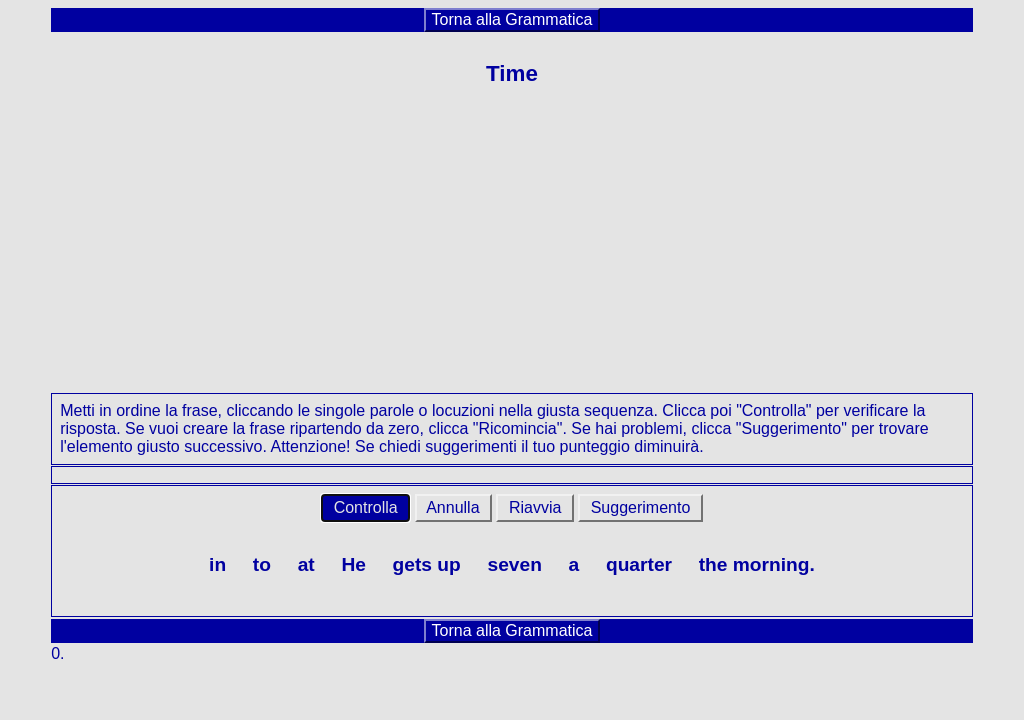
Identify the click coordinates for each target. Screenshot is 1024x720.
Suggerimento (640, 507)
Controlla (365, 507)
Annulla (453, 507)
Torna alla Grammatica (512, 19)
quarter (639, 564)
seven (514, 564)
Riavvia (534, 507)
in (217, 564)
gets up (427, 564)
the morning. (757, 564)
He (353, 564)
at (306, 564)
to (262, 564)
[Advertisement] (512, 253)
